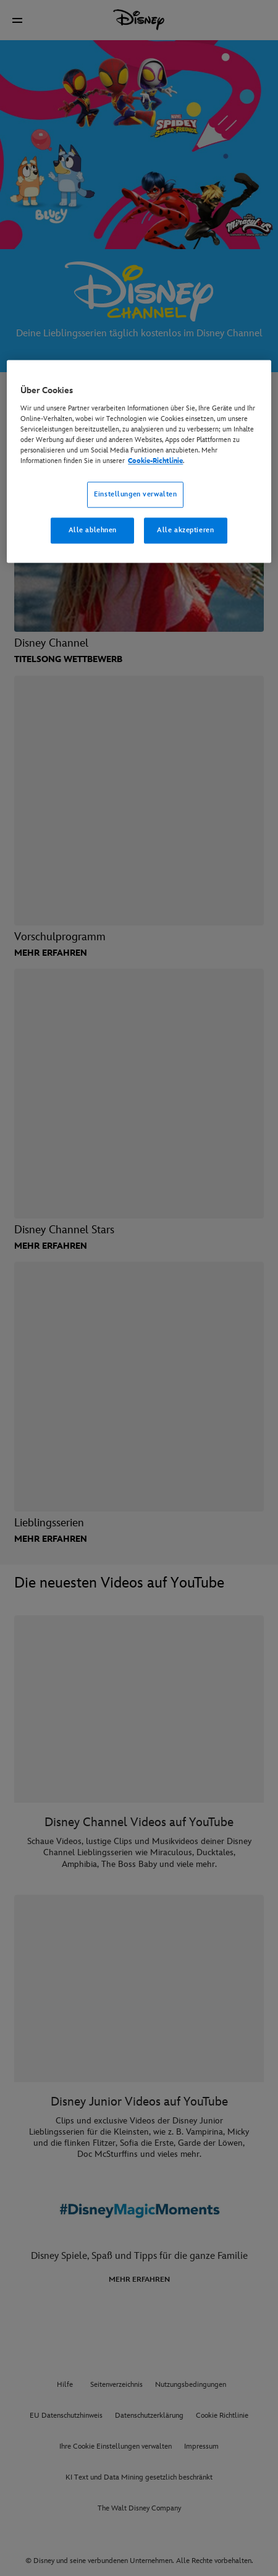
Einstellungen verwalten (135, 494)
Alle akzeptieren (185, 530)
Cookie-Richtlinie (155, 461)
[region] (139, 461)
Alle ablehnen (93, 530)
